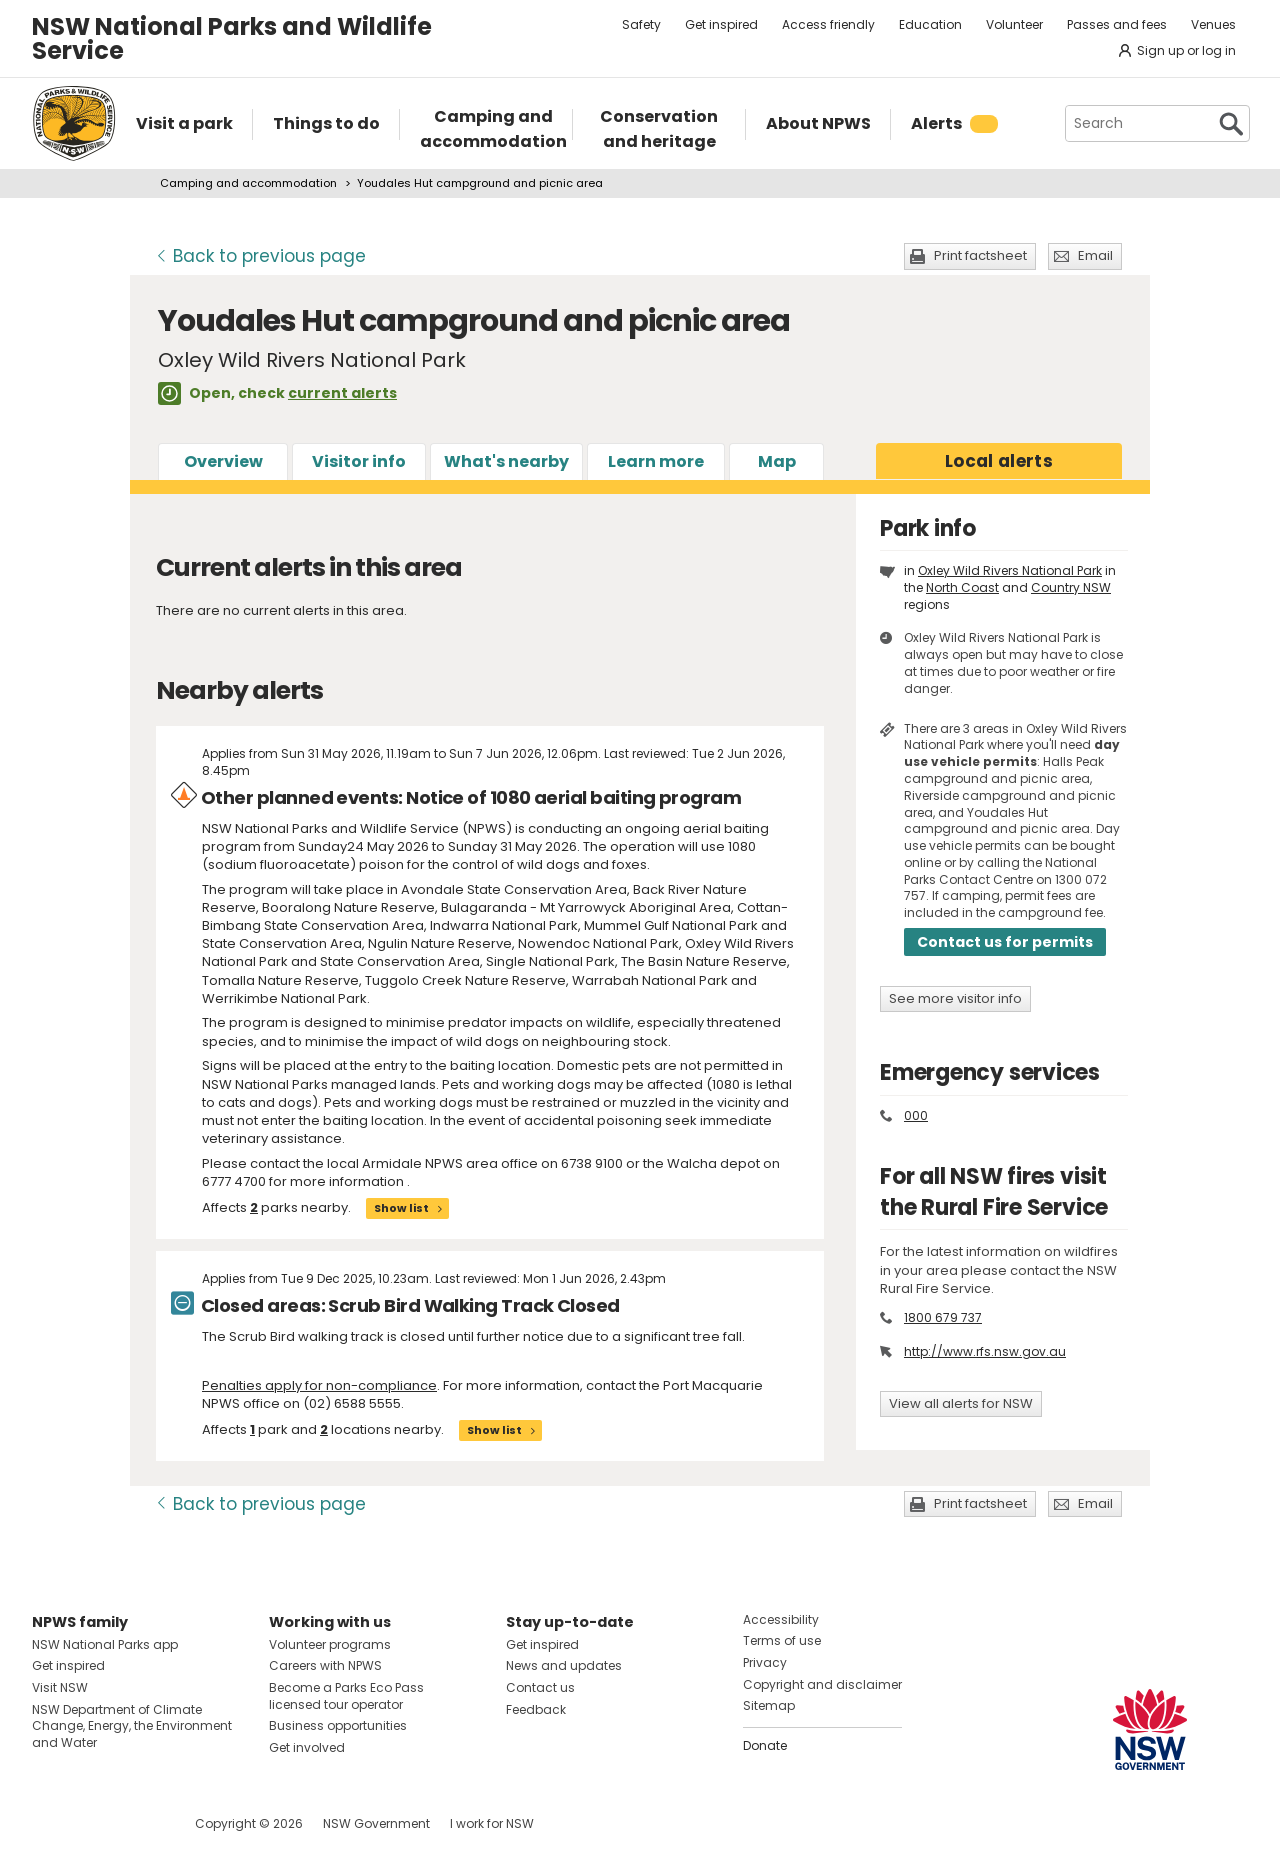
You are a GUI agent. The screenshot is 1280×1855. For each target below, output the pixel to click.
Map (777, 461)
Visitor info (359, 461)
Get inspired (721, 24)
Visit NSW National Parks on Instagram (93, 1823)
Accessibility (781, 1619)
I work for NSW (492, 1823)
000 (916, 1115)
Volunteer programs (330, 1644)
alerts (999, 461)
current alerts (342, 393)
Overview (223, 461)
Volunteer (1014, 24)
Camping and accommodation (248, 183)
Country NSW (1071, 587)
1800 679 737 (943, 1317)
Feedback (536, 1709)
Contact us (540, 1687)
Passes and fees (1117, 24)
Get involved (307, 1747)
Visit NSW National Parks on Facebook (50, 1823)
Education (930, 24)
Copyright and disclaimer (822, 1684)
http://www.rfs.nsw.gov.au (985, 1351)
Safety (641, 24)
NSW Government (376, 1823)
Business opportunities (338, 1725)
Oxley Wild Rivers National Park (1010, 570)
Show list (401, 1208)
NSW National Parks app (105, 1644)
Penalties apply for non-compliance (319, 1385)
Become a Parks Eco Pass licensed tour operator (346, 1696)
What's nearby (506, 461)
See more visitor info (955, 998)
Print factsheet (980, 255)
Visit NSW (60, 1687)
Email (1095, 255)
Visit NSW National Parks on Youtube (136, 1823)
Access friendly (828, 24)
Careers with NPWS (325, 1665)
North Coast (962, 587)
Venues (1213, 24)
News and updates (564, 1665)
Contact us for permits (1005, 942)
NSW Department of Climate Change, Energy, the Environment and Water (132, 1726)
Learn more (656, 461)
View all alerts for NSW (961, 1403)
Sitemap (769, 1705)
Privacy (765, 1662)
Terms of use (782, 1640)
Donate (765, 1745)
